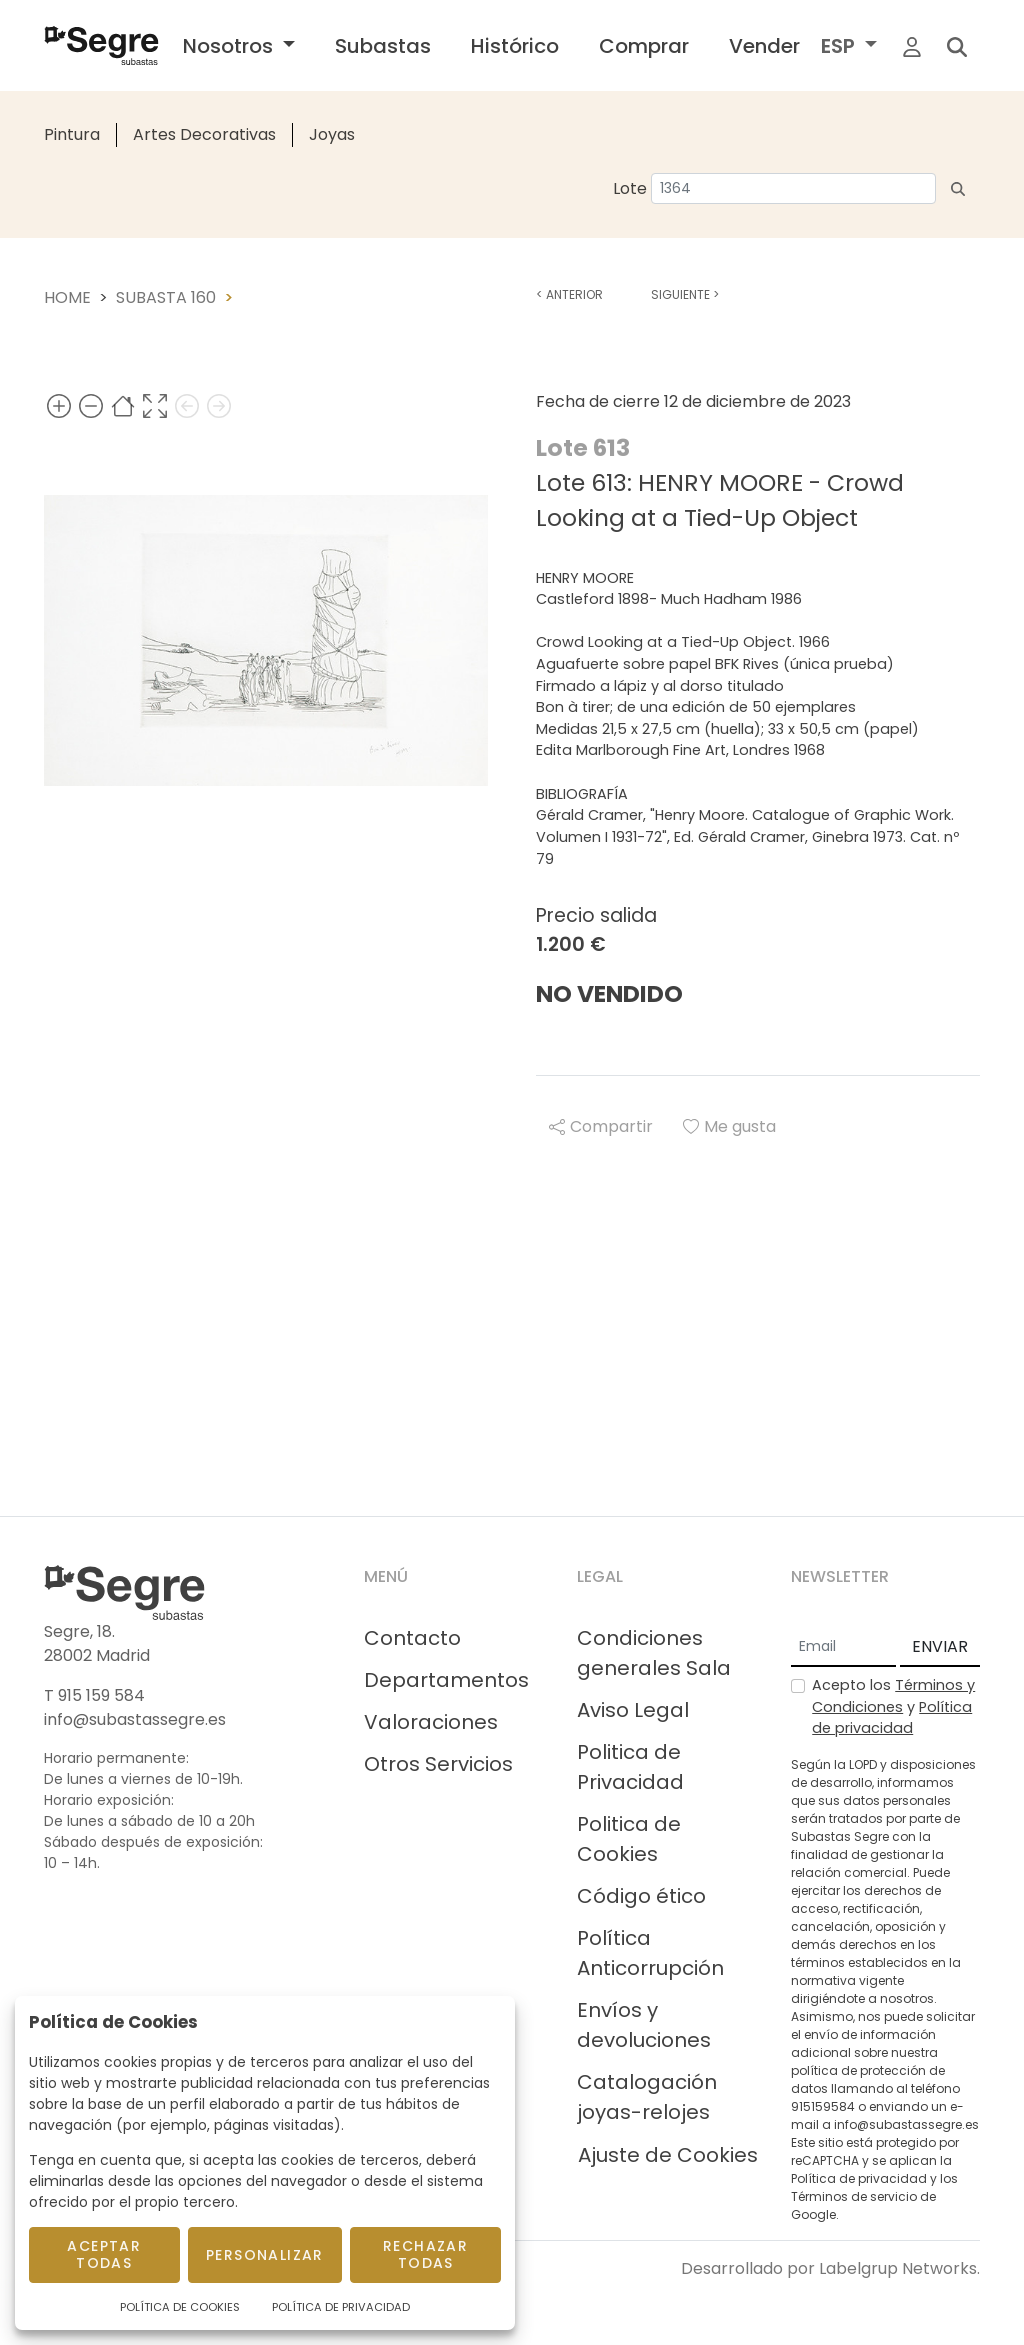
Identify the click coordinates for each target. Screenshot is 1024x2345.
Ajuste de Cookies (668, 2155)
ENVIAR (940, 1646)
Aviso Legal (633, 1710)
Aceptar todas (104, 2254)
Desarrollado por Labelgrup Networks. (830, 2268)
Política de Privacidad (341, 2307)
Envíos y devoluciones (644, 2025)
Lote (630, 188)
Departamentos (446, 1680)
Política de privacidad (892, 1718)
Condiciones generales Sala (654, 1653)
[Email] (843, 1648)
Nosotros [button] (230, 46)
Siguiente (685, 294)
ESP (840, 46)
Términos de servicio (854, 2196)
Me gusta (729, 1126)
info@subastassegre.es (135, 1719)
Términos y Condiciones (893, 1696)
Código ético (641, 1896)
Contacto (412, 1638)
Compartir (601, 1126)
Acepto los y (893, 1706)
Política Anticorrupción (650, 1953)
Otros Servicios (438, 1764)
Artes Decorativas (204, 134)
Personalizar (265, 2255)
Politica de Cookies (629, 1839)
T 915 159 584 (94, 1695)
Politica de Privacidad (630, 1767)
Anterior (569, 294)
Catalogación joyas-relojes (647, 2097)
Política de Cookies (180, 2307)
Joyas (332, 134)
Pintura (72, 134)
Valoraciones (431, 1722)
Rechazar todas (425, 2254)
